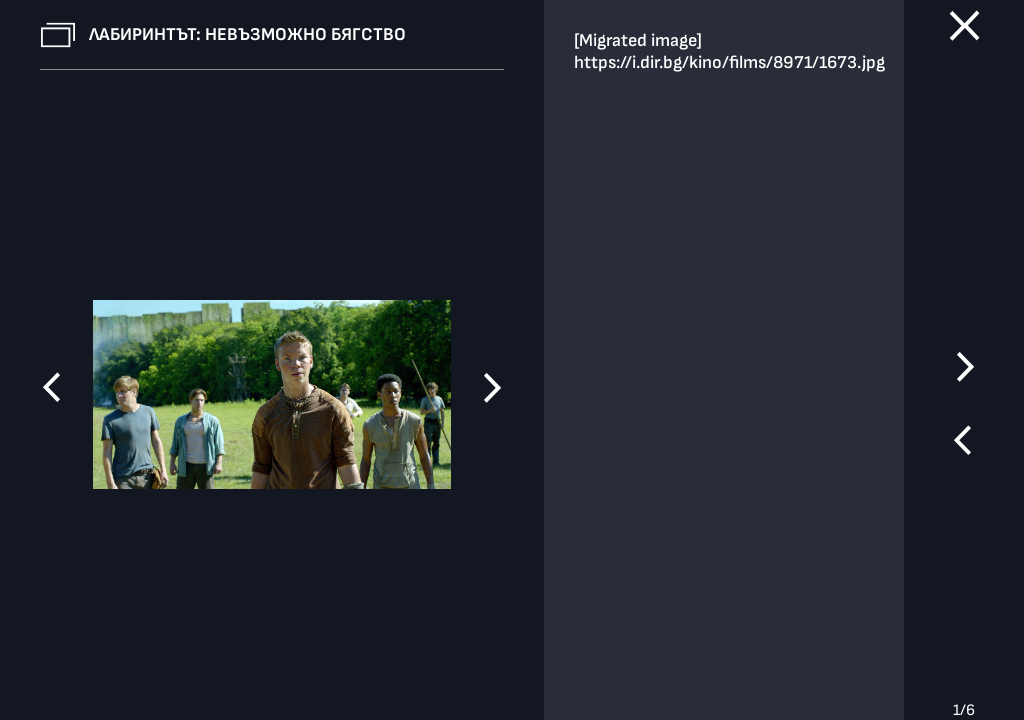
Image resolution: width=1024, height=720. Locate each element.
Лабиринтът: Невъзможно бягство (247, 34)
